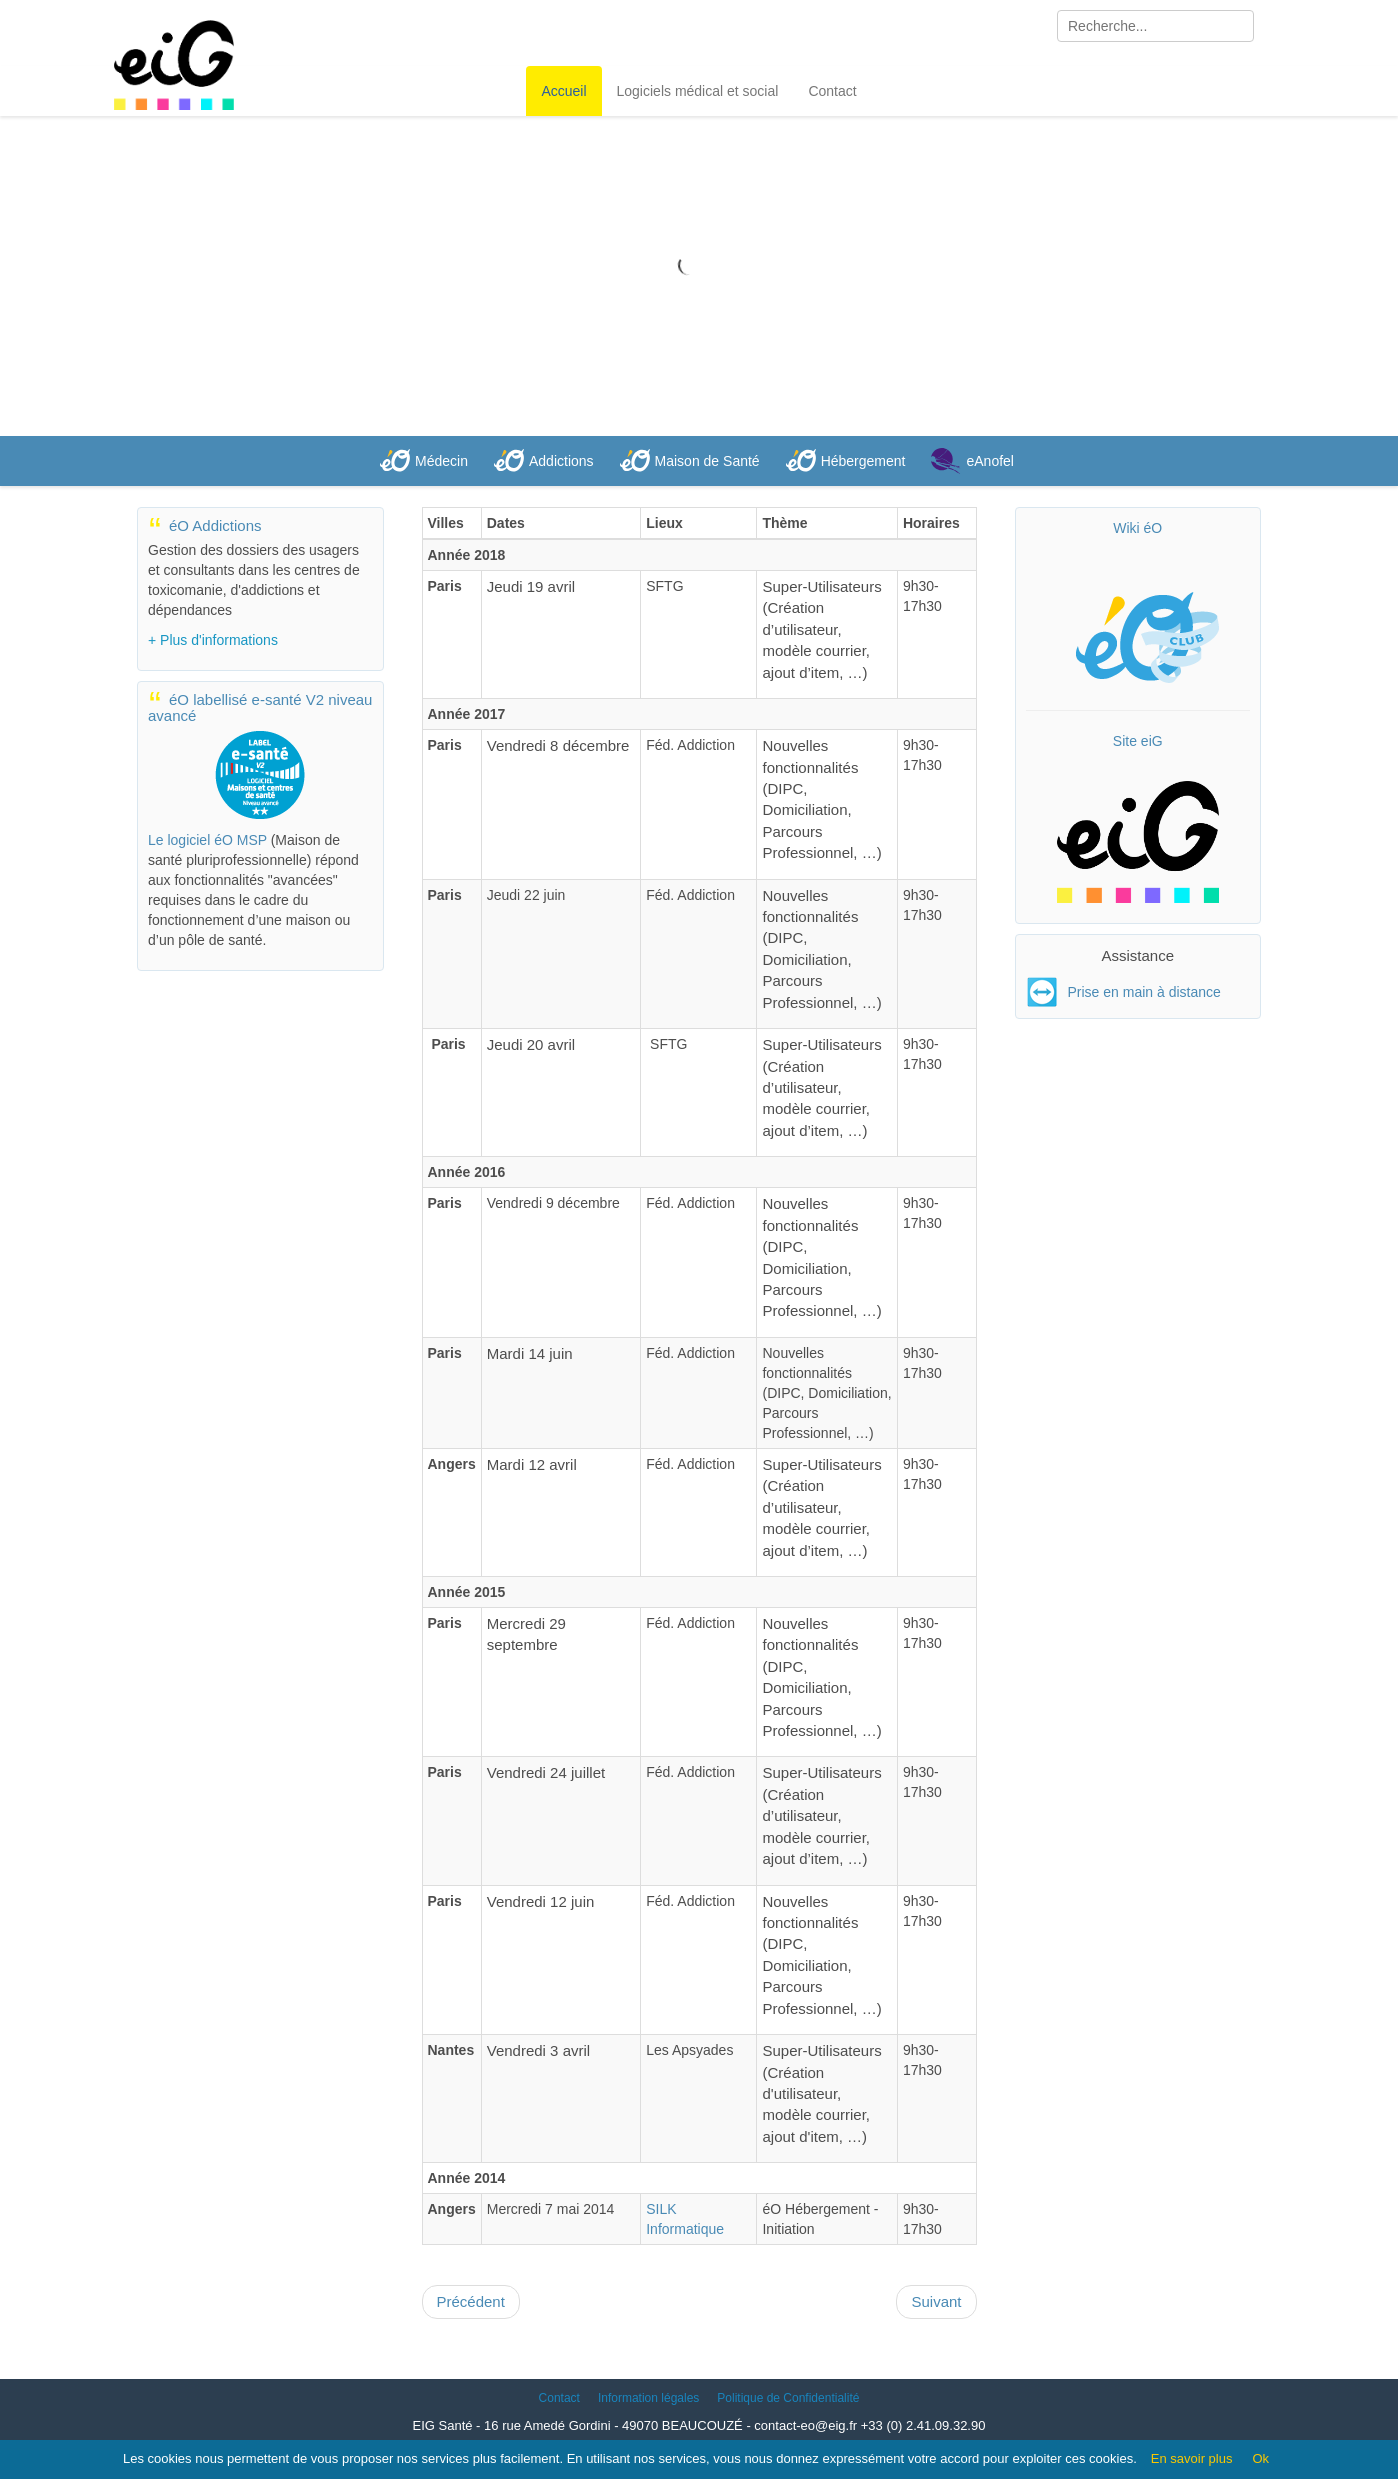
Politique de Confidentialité (788, 2398)
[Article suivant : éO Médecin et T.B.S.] (936, 2301)
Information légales (648, 2398)
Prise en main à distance (1144, 992)
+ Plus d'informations (213, 640)
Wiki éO (1137, 528)
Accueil (563, 91)
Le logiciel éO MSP (207, 840)
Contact (832, 91)
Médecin (441, 461)
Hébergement (863, 461)
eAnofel (989, 461)
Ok (1260, 2458)
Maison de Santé (707, 461)
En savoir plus (1192, 2458)
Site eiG (1138, 741)
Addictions (561, 461)
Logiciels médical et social (698, 91)
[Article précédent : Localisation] (471, 2301)
